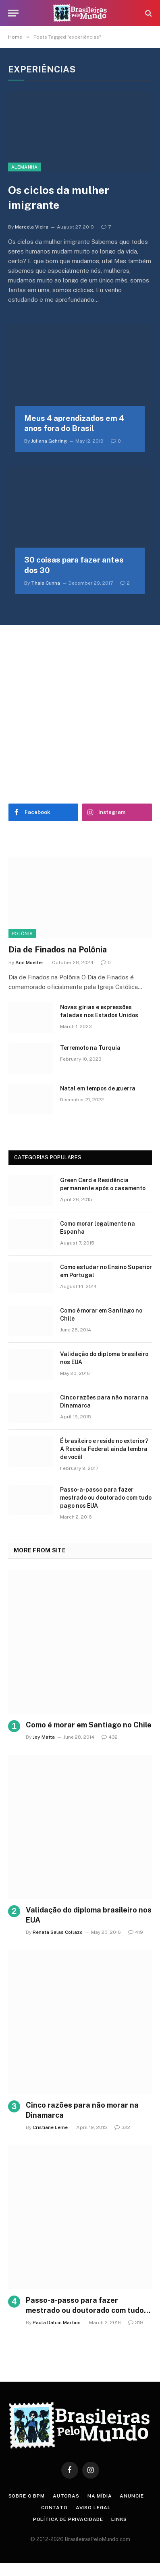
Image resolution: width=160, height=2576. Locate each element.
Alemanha (24, 167)
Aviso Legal (93, 2507)
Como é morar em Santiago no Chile (89, 1725)
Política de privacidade (68, 2519)
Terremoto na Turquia (90, 1048)
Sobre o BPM (26, 2496)
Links (119, 2519)
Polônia (22, 933)
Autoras (66, 2496)
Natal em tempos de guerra (97, 1088)
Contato (54, 2507)
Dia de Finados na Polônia (57, 949)
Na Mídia (99, 2496)
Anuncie (131, 2496)
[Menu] (13, 13)
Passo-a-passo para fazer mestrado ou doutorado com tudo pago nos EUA (106, 1497)
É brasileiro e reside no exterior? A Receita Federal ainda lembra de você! (104, 1449)
